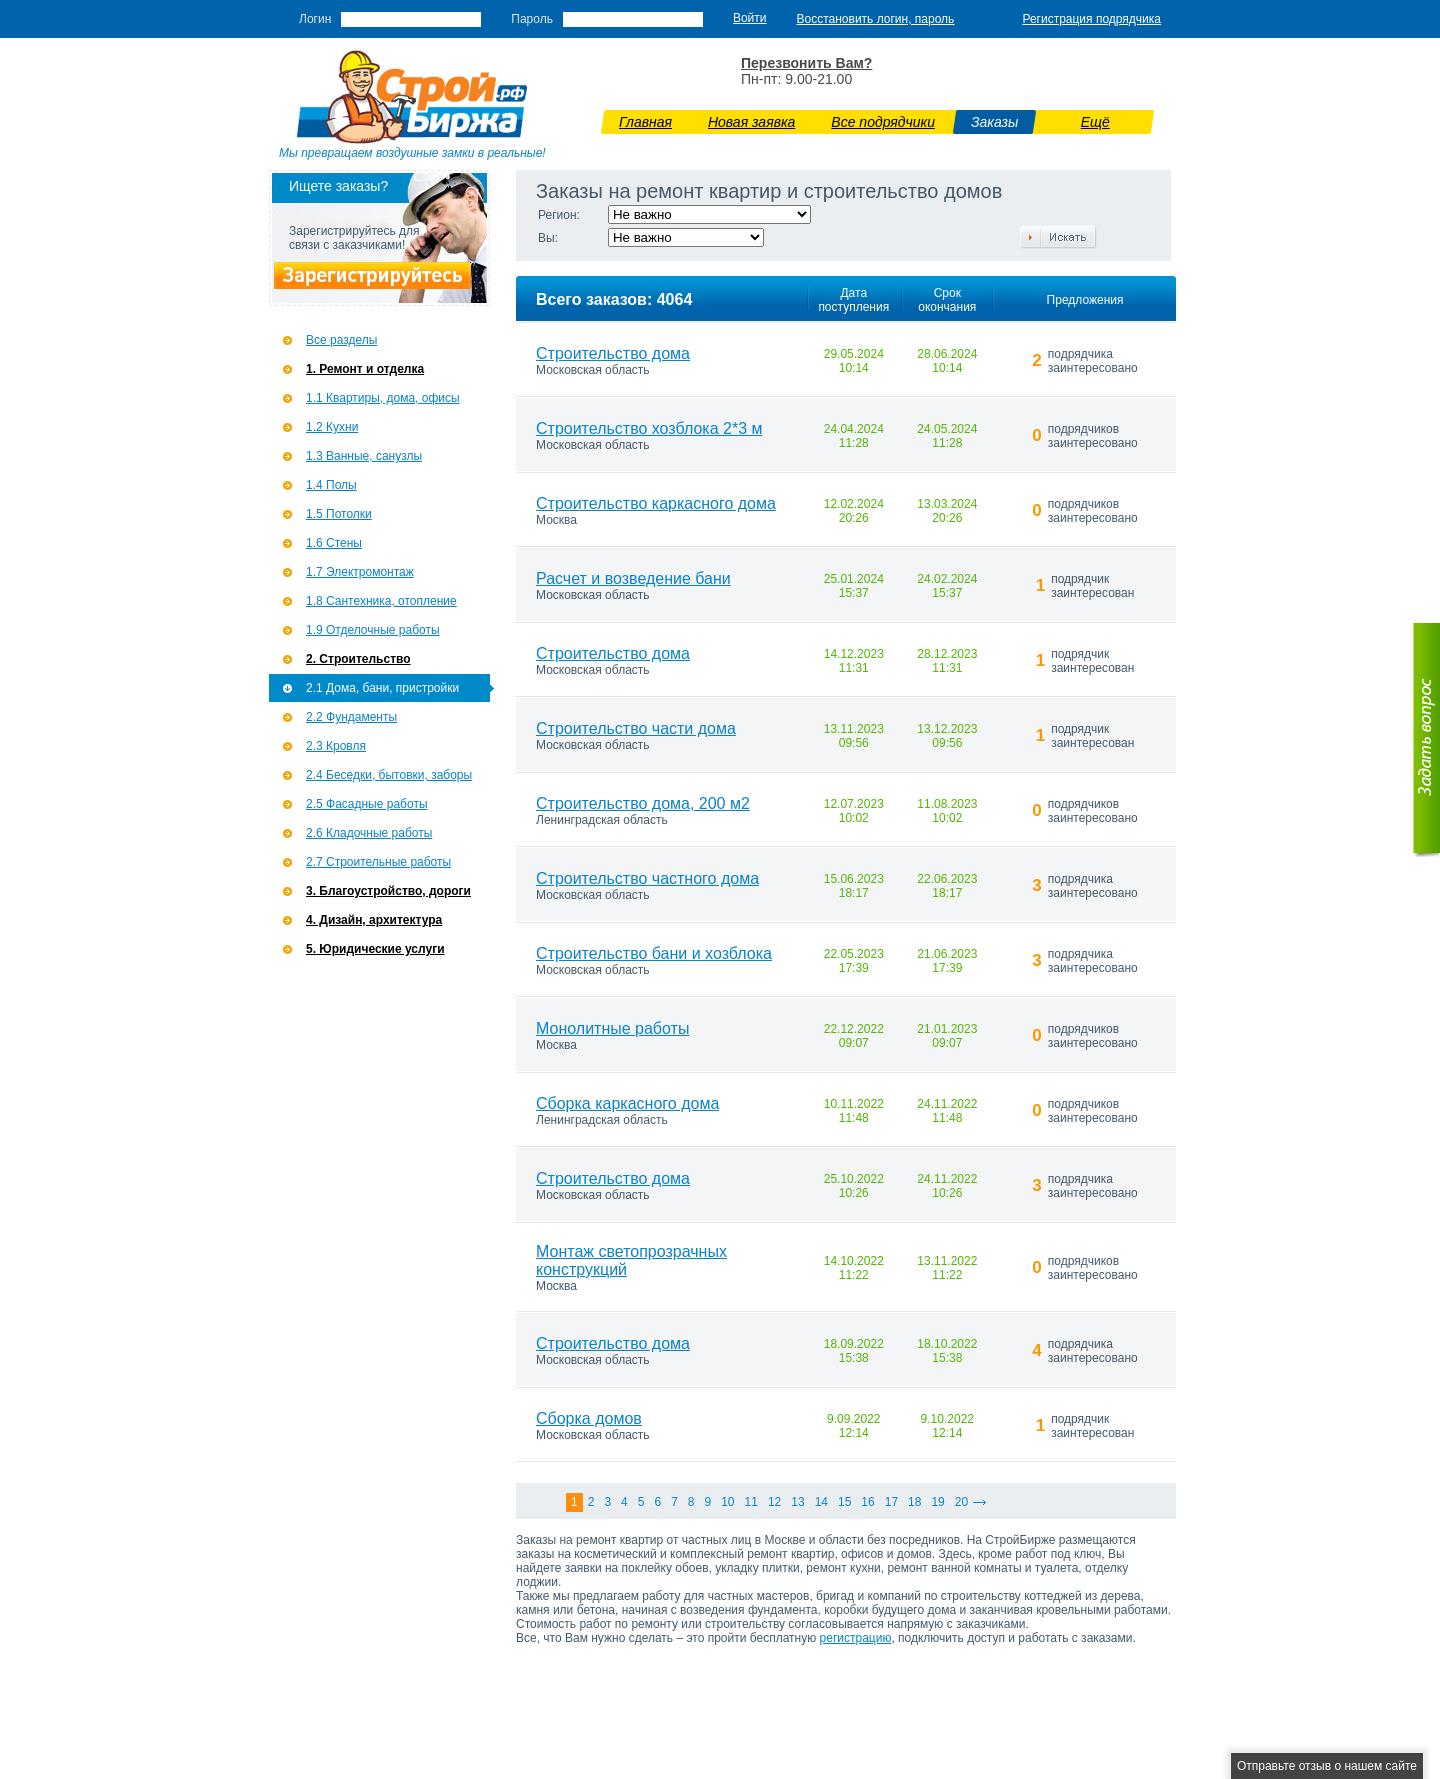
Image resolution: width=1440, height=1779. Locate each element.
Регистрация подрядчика (1091, 19)
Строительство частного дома (647, 878)
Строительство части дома (636, 728)
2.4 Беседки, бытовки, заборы (389, 775)
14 (821, 1502)
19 (937, 1502)
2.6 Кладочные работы (369, 833)
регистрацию (856, 1638)
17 (891, 1502)
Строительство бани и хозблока (654, 953)
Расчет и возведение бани (633, 578)
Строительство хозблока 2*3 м (649, 428)
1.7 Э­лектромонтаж (360, 572)
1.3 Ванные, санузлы (364, 456)
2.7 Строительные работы (378, 862)
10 (727, 1502)
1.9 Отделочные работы (373, 630)
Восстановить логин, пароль (876, 19)
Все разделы (341, 340)
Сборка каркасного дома (627, 1103)
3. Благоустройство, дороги (388, 891)
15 (844, 1502)
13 (797, 1502)
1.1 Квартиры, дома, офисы (383, 398)
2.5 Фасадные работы (367, 804)
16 (867, 1502)
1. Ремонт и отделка (365, 369)
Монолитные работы (612, 1028)
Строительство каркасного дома (656, 503)
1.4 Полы (331, 485)
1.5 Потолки (339, 514)
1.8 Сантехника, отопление (381, 601)
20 (961, 1502)
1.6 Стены (334, 543)
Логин (315, 19)
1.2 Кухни (332, 427)
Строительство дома (613, 353)
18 (914, 1502)
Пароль (532, 19)
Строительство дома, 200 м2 (643, 803)
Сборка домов (589, 1418)
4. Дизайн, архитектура (374, 920)
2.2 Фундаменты (351, 717)
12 (774, 1502)
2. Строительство (358, 659)
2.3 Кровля (336, 746)
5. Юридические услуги (375, 949)
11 (751, 1502)
